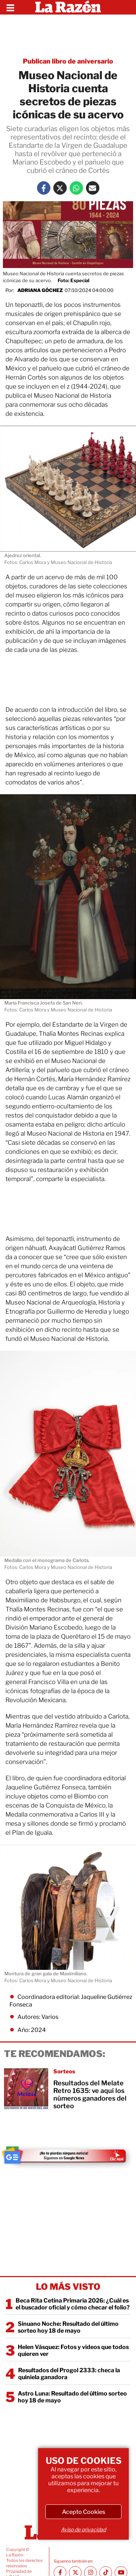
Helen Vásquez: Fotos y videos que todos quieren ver (73, 2350)
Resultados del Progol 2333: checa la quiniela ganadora (69, 2374)
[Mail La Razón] (92, 188)
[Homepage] (68, 7)
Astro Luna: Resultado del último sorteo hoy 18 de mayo (72, 2397)
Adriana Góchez (40, 290)
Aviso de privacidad (83, 2529)
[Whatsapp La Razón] (76, 188)
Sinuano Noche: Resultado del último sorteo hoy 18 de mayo (68, 2327)
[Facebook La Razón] (43, 188)
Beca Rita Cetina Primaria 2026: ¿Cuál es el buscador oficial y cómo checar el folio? (73, 2304)
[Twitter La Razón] (60, 188)
